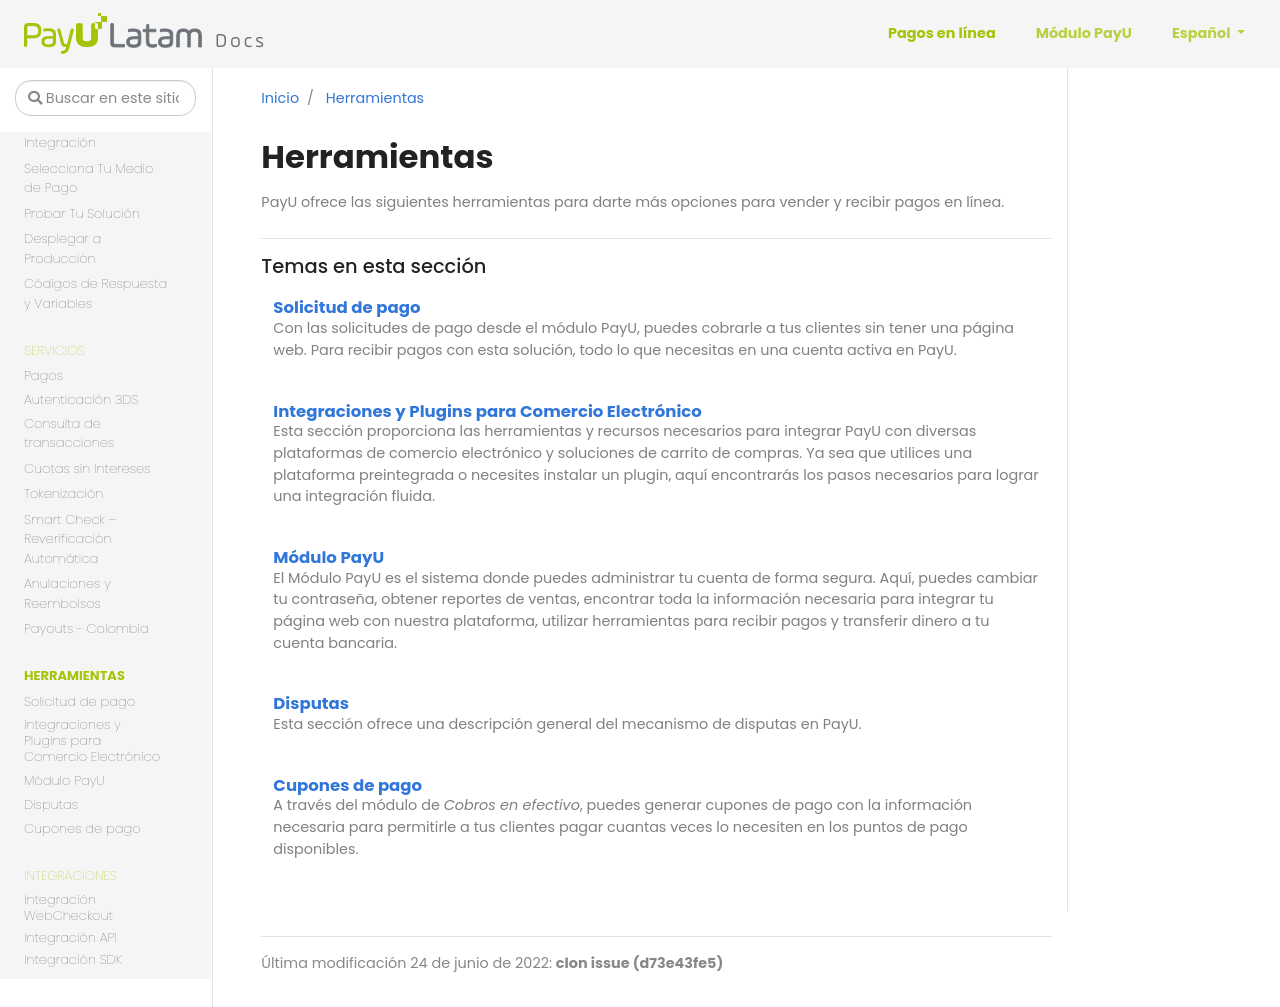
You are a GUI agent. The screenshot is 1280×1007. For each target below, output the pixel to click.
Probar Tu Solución (82, 213)
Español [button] (1203, 33)
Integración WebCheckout (68, 908)
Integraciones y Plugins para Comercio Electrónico (92, 741)
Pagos (43, 375)
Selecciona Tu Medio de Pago (88, 178)
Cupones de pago (82, 828)
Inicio (280, 98)
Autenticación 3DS (81, 400)
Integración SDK (73, 960)
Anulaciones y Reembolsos (67, 593)
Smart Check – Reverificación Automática (70, 539)
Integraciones (70, 875)
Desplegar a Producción (62, 248)
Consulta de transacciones (69, 433)
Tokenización (63, 493)
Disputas (51, 805)
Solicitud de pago (79, 701)
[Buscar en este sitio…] (105, 98)
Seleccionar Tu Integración (70, 133)
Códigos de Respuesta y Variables (95, 293)
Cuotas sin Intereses (87, 468)
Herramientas (74, 675)
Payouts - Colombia (86, 628)
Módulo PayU (64, 780)
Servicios (54, 350)
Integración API (70, 938)
